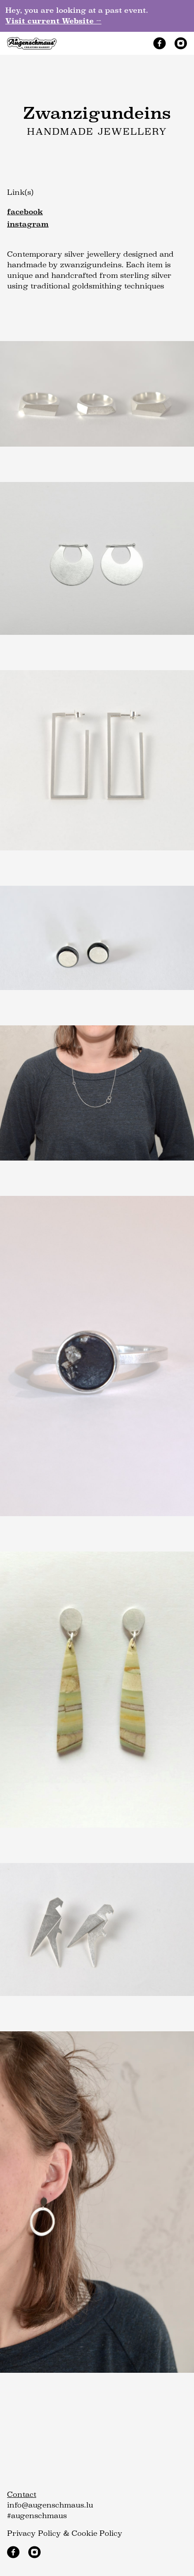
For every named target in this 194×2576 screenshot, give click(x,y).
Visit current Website (53, 21)
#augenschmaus (37, 2516)
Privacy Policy (34, 2533)
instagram (28, 224)
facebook (25, 212)
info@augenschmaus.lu (50, 2505)
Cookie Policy (97, 2533)
